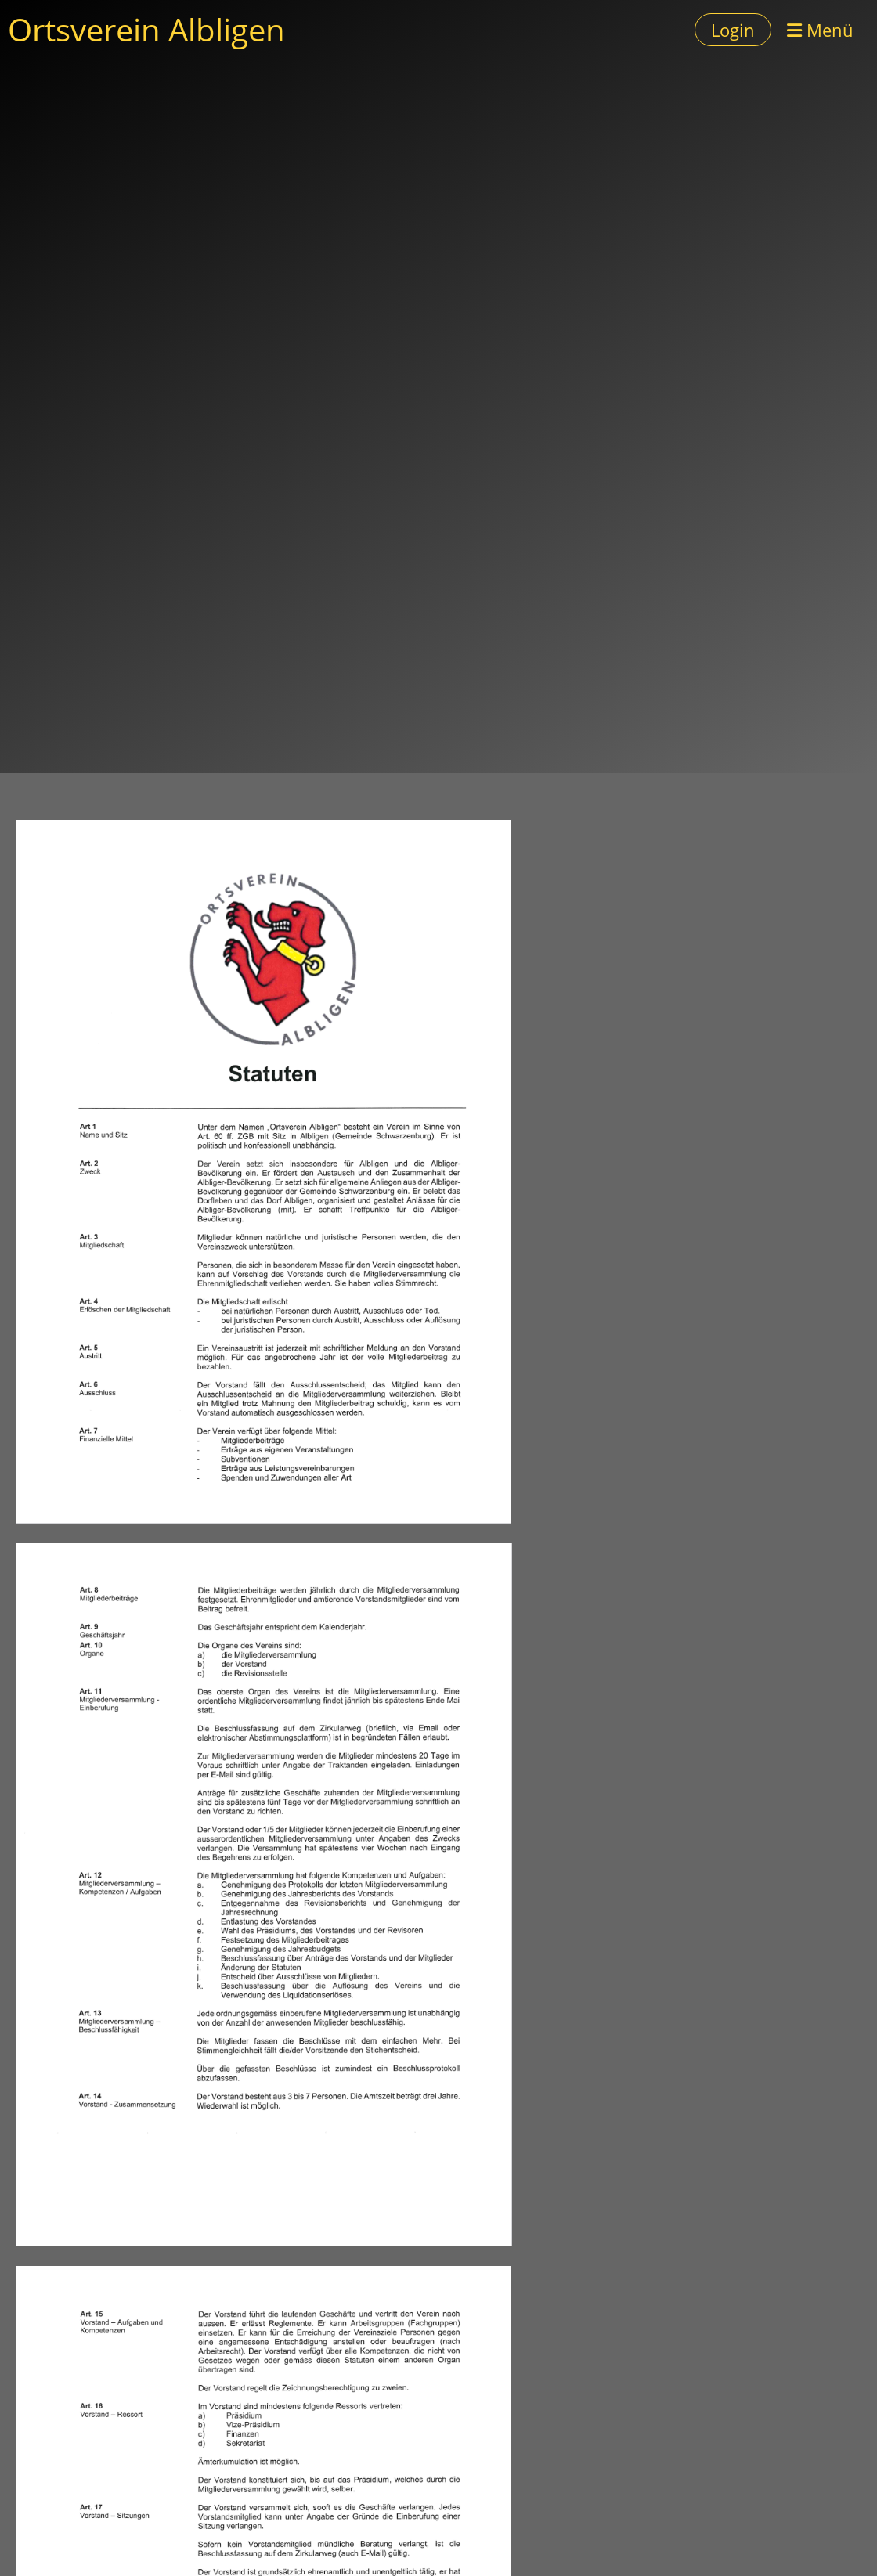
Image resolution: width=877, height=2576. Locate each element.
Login (733, 29)
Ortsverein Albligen (146, 29)
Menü (820, 29)
